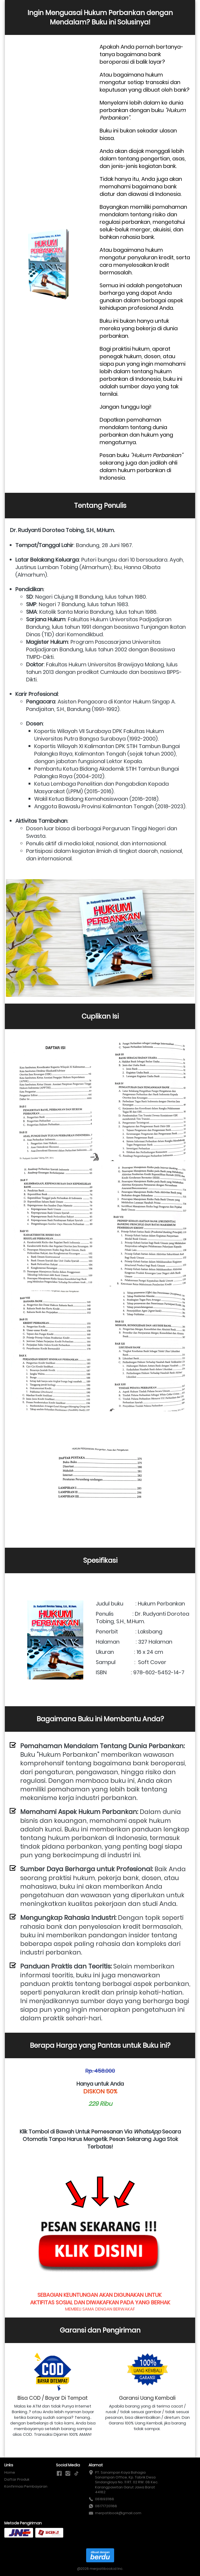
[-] (59, 2473)
